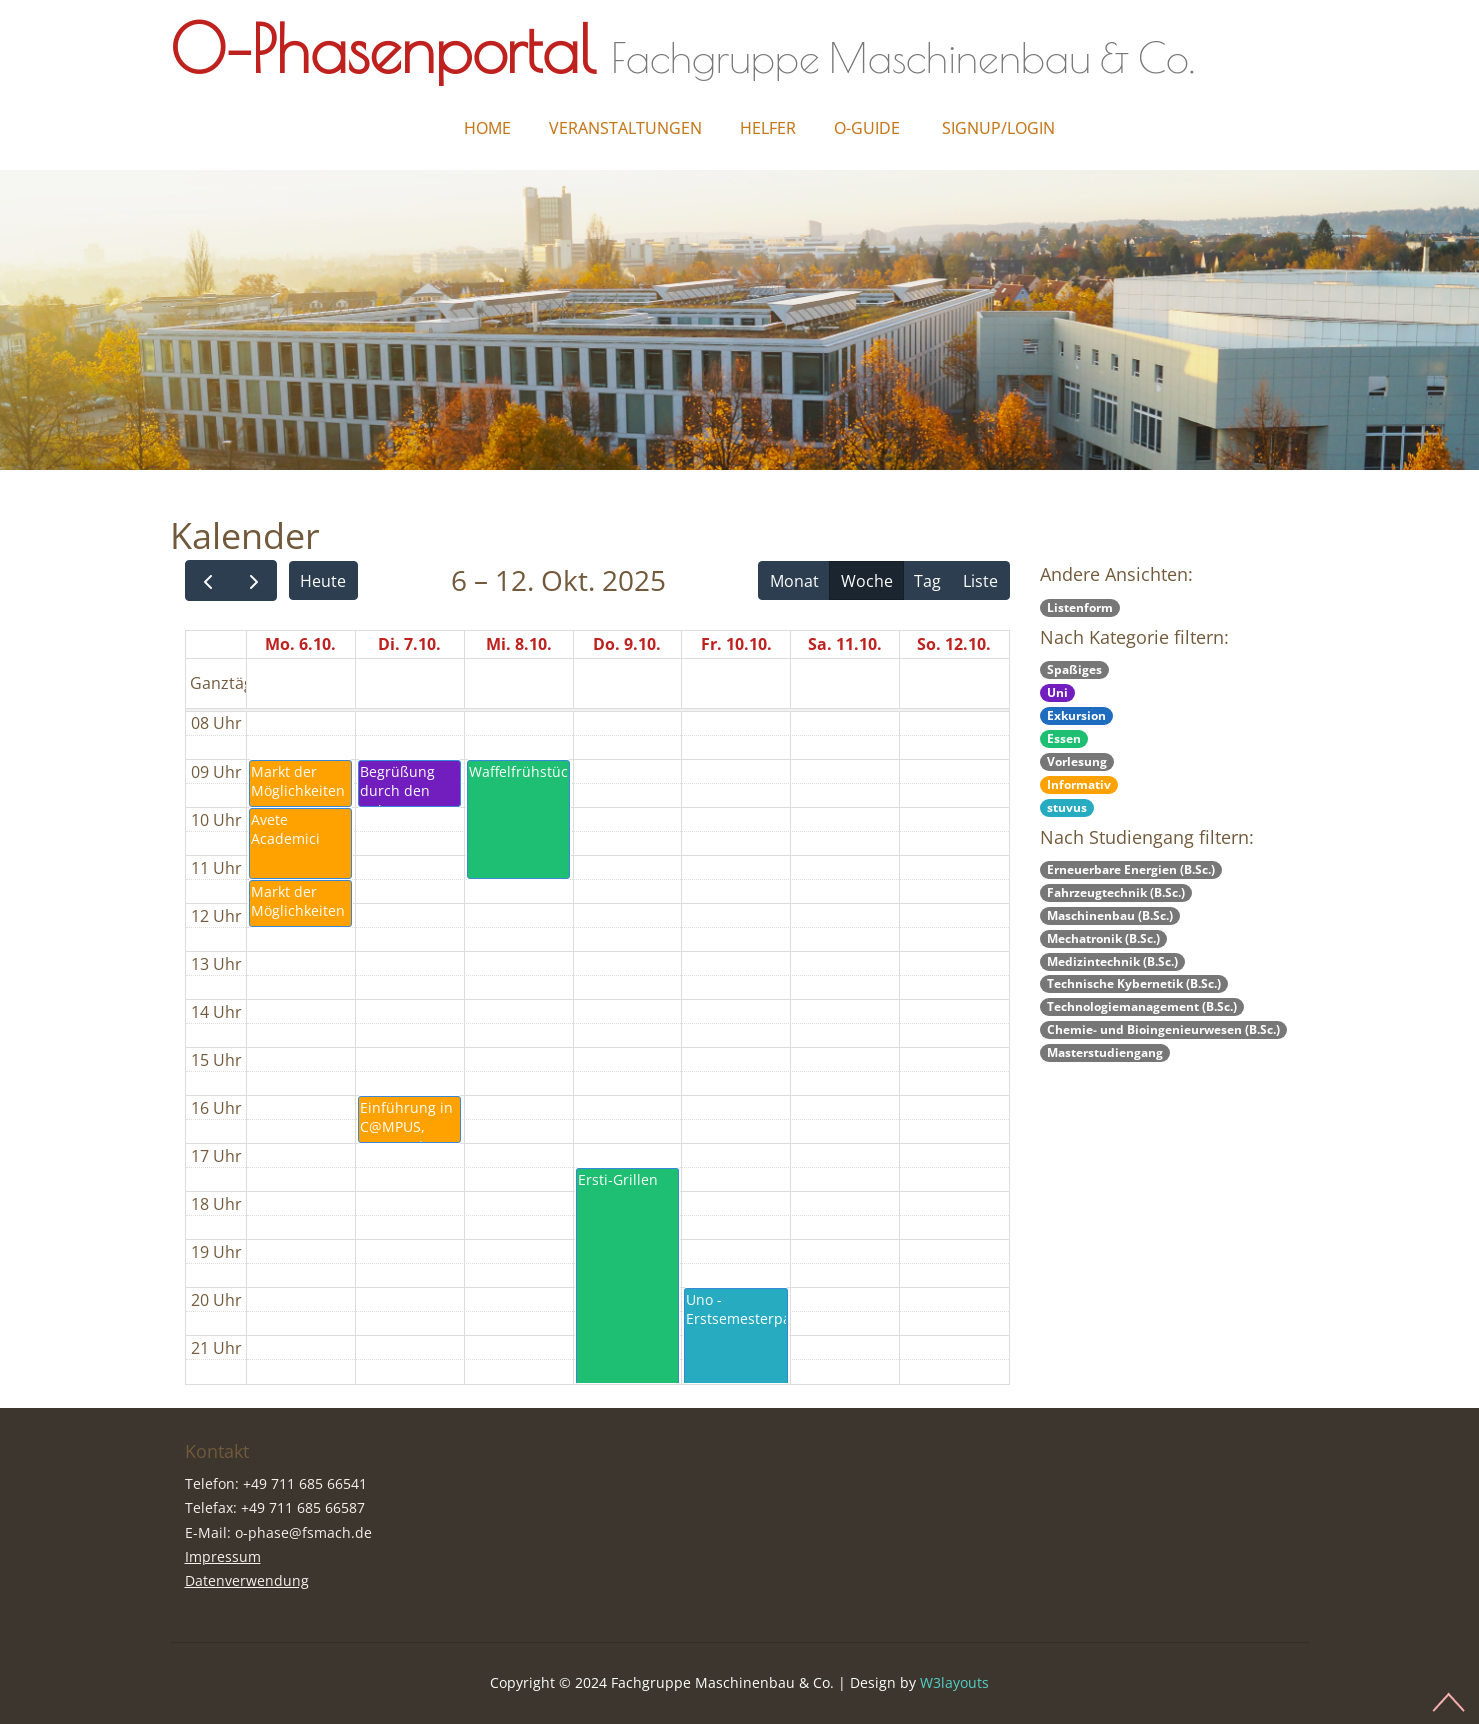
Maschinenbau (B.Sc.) (1110, 915)
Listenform (1080, 607)
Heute (323, 581)
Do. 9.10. (627, 644)
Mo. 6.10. (300, 644)
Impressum (223, 1556)
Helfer (768, 128)
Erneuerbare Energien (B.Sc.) (1131, 869)
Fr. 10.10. (736, 644)
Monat (794, 581)
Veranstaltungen (625, 128)
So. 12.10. (954, 644)
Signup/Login (998, 128)
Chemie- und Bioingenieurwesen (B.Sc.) (1163, 1029)
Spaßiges (1074, 669)
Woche (867, 581)
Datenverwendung (247, 1580)
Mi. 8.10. (519, 644)
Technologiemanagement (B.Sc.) (1142, 1006)
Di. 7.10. (409, 644)
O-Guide (867, 128)
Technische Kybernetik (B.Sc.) (1134, 983)
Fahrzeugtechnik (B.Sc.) (1116, 892)
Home (487, 128)
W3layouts (954, 1682)
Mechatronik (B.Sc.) (1103, 938)
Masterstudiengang (1105, 1052)
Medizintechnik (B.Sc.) (1112, 961)
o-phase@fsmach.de (303, 1532)
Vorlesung (1077, 761)
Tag (927, 581)
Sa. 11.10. (845, 644)
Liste (980, 581)
